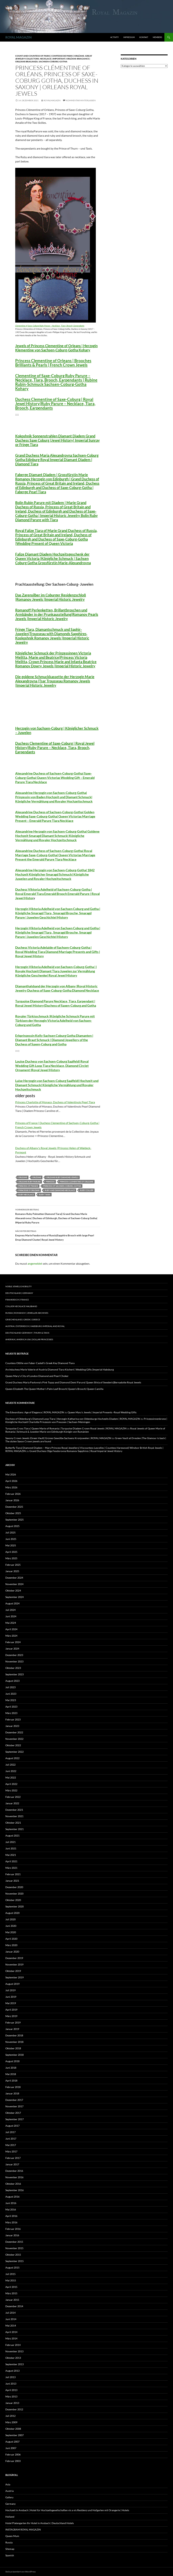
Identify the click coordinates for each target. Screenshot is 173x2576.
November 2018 (14, 2041)
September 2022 (14, 1751)
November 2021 (14, 1816)
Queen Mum (12, 2535)
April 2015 (11, 2286)
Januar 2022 (12, 1803)
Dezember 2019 (14, 1958)
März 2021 (11, 1867)
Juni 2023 (10, 1693)
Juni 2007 (10, 2448)
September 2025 (14, 1519)
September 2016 (14, 2190)
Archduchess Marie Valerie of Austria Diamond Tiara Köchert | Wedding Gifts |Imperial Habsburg (59, 1369)
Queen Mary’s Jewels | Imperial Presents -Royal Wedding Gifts (102, 1412)
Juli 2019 (10, 1990)
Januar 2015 (12, 2299)
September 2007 (14, 2435)
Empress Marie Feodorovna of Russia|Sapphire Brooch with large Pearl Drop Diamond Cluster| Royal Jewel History (57, 1235)
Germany (10, 2503)
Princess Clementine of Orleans (76, 1181)
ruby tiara (44, 1194)
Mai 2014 (10, 2325)
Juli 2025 (10, 1532)
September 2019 (14, 1977)
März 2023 (11, 1713)
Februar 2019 (13, 2022)
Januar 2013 (12, 2402)
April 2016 (11, 2215)
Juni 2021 (10, 1848)
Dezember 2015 (14, 2241)
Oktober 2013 (13, 2357)
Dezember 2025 (14, 1506)
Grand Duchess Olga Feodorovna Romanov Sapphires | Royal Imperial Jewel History (75, 1451)
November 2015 (14, 2248)
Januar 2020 (12, 1951)
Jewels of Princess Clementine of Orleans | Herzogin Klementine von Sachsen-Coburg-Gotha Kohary (56, 348)
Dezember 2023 (14, 1654)
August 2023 (12, 1680)
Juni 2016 (10, 2203)
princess (50, 1181)
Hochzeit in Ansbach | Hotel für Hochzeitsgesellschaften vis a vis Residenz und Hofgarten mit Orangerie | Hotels (67, 2510)
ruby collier (86, 1190)
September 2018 (14, 2054)
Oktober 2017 (13, 2112)
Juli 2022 (10, 1764)
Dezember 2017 (14, 2099)
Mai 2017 (10, 2145)
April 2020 (11, 1938)
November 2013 (14, 2351)
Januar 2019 (12, 2028)
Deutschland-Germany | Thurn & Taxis (27, 1332)
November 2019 (14, 1964)
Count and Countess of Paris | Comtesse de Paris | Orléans (49, 55)
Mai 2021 (10, 1854)
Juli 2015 (10, 2273)
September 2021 (14, 1829)
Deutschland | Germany (19, 1293)
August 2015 (12, 2267)
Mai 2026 (10, 1474)
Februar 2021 (13, 1874)
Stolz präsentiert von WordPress (20, 2571)
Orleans (22, 1177)
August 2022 (12, 1758)
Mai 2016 (10, 2209)
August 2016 (12, 2196)
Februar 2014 (13, 2344)
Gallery (9, 2497)
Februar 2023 (13, 1719)
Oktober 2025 (13, 1513)
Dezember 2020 (14, 1887)
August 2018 (12, 2061)
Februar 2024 (13, 1642)
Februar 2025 (13, 1564)
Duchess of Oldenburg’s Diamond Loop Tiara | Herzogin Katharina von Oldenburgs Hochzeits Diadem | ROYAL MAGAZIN (72, 1418)
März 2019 (11, 2016)
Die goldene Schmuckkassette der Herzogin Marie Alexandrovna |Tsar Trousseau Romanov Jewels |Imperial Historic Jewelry (54, 680)
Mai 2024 (10, 1622)
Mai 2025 (10, 1545)
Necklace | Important (52, 58)
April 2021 (11, 1861)
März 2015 (11, 2293)
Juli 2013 (10, 2377)
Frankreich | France (17, 1299)
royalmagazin (52, 100)
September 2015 (14, 2261)
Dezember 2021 (14, 1809)
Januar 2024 (12, 1648)
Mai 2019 (10, 2003)
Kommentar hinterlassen (81, 100)
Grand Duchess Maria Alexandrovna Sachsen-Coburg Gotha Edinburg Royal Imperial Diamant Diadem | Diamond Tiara (56, 459)
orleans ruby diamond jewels (62, 1177)
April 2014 (11, 2331)
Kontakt (143, 37)
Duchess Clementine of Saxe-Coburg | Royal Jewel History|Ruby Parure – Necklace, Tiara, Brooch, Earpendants (55, 403)
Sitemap (9, 2548)
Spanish (9, 2555)
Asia (7, 2484)
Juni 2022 (10, 1771)
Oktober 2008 (13, 2428)
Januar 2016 (12, 2235)
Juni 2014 (10, 2319)
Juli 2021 (10, 1841)
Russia (9, 2542)
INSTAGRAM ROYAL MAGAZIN (23, 2529)
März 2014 (11, 2338)
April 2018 (11, 2080)
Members (157, 37)
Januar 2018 (12, 2093)
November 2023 (14, 1661)
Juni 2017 (10, 2138)
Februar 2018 (13, 2086)
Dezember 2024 (14, 1577)
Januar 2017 (12, 2164)
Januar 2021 (12, 1880)
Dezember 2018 (14, 2035)
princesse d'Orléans (29, 1190)
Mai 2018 (10, 2074)
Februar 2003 (13, 2460)
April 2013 (11, 2390)
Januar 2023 (12, 1725)
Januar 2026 (12, 1500)
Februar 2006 (13, 2454)
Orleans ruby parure (29, 1181)
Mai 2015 (10, 2280)
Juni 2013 (10, 2383)
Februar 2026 (13, 1493)
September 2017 (14, 2119)
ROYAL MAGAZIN (18, 37)
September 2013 (14, 2364)
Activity (114, 37)
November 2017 (14, 2106)
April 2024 (11, 1629)
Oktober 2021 (13, 1822)
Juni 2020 (10, 1925)
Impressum (129, 37)
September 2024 (14, 1596)
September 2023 (14, 1674)
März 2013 (11, 2396)
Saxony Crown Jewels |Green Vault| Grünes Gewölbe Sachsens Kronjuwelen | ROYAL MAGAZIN (58, 1438)
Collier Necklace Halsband (21, 1306)
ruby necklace (26, 1194)
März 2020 (11, 1945)
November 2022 (14, 1738)
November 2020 (14, 1893)
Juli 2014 (10, 2312)
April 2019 (11, 2009)
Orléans (36, 1177)
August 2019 (12, 1983)
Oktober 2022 (13, 1745)
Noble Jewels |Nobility (18, 1286)
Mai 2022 (10, 1777)
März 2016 (11, 2222)
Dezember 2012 (14, 2409)
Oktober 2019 (13, 1970)
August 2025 (12, 1526)
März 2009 (11, 2422)
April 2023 (11, 1706)
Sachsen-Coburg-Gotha (53, 61)
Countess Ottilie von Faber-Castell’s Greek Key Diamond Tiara (40, 1363)
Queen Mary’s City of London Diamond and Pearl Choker (37, 1375)
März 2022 (11, 1790)
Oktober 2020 (13, 1900)
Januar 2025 (12, 1571)
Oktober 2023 (13, 1667)
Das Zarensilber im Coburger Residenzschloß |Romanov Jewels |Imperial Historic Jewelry (50, 597)
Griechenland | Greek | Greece (22, 1319)
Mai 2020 (10, 1932)
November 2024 (14, 1584)
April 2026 (11, 1480)
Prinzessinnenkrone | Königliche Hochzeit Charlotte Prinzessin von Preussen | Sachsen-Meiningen (86, 1420)
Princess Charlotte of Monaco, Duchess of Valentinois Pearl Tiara (55, 1102)
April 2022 (11, 1783)
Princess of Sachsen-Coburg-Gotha (62, 1186)
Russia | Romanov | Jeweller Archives (26, 1313)
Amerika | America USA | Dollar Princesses (29, 1339)
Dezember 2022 (14, 1732)
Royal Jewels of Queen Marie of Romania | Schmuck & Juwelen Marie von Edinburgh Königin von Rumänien (85, 1430)
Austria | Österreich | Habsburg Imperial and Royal (35, 1326)
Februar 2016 (13, 2228)
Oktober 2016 (13, 2183)
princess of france (28, 1186)
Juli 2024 (10, 1609)
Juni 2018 (10, 2067)
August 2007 (12, 2441)
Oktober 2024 (13, 1590)
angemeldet (35, 1263)
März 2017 (11, 2151)
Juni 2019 (10, 1996)
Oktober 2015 (13, 2254)
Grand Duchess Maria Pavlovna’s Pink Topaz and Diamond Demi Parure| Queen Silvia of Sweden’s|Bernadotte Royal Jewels (73, 1382)
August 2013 (12, 2370)
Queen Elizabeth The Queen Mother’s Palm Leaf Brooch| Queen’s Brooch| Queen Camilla (54, 1388)
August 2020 (12, 1912)
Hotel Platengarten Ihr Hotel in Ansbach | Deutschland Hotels (39, 2523)
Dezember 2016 (14, 2170)
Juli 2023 (10, 1687)
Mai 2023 (10, 1700)
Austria (9, 2490)
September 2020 (14, 1906)
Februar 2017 (13, 2157)
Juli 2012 (10, 2415)
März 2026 (11, 1487)
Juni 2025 (10, 1538)
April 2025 (11, 1551)
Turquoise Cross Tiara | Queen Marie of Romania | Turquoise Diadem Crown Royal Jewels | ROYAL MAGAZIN (66, 1428)
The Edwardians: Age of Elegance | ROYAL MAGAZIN (34, 1412)
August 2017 (12, 2125)
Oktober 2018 (13, 2048)
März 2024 (11, 1635)
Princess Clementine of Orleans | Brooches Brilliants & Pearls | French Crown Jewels (53, 362)
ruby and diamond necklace (60, 1190)
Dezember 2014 (14, 2306)
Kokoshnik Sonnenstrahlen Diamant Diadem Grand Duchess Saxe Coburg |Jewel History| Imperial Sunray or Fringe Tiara (57, 440)
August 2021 (12, 1835)
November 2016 (14, 2177)
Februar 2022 (13, 1796)
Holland (9, 2516)
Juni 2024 (10, 1616)
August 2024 (12, 1603)
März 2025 (11, 1558)
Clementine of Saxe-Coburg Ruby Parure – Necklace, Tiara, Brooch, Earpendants (49, 325)
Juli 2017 (10, 2132)
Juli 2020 (10, 1919)
